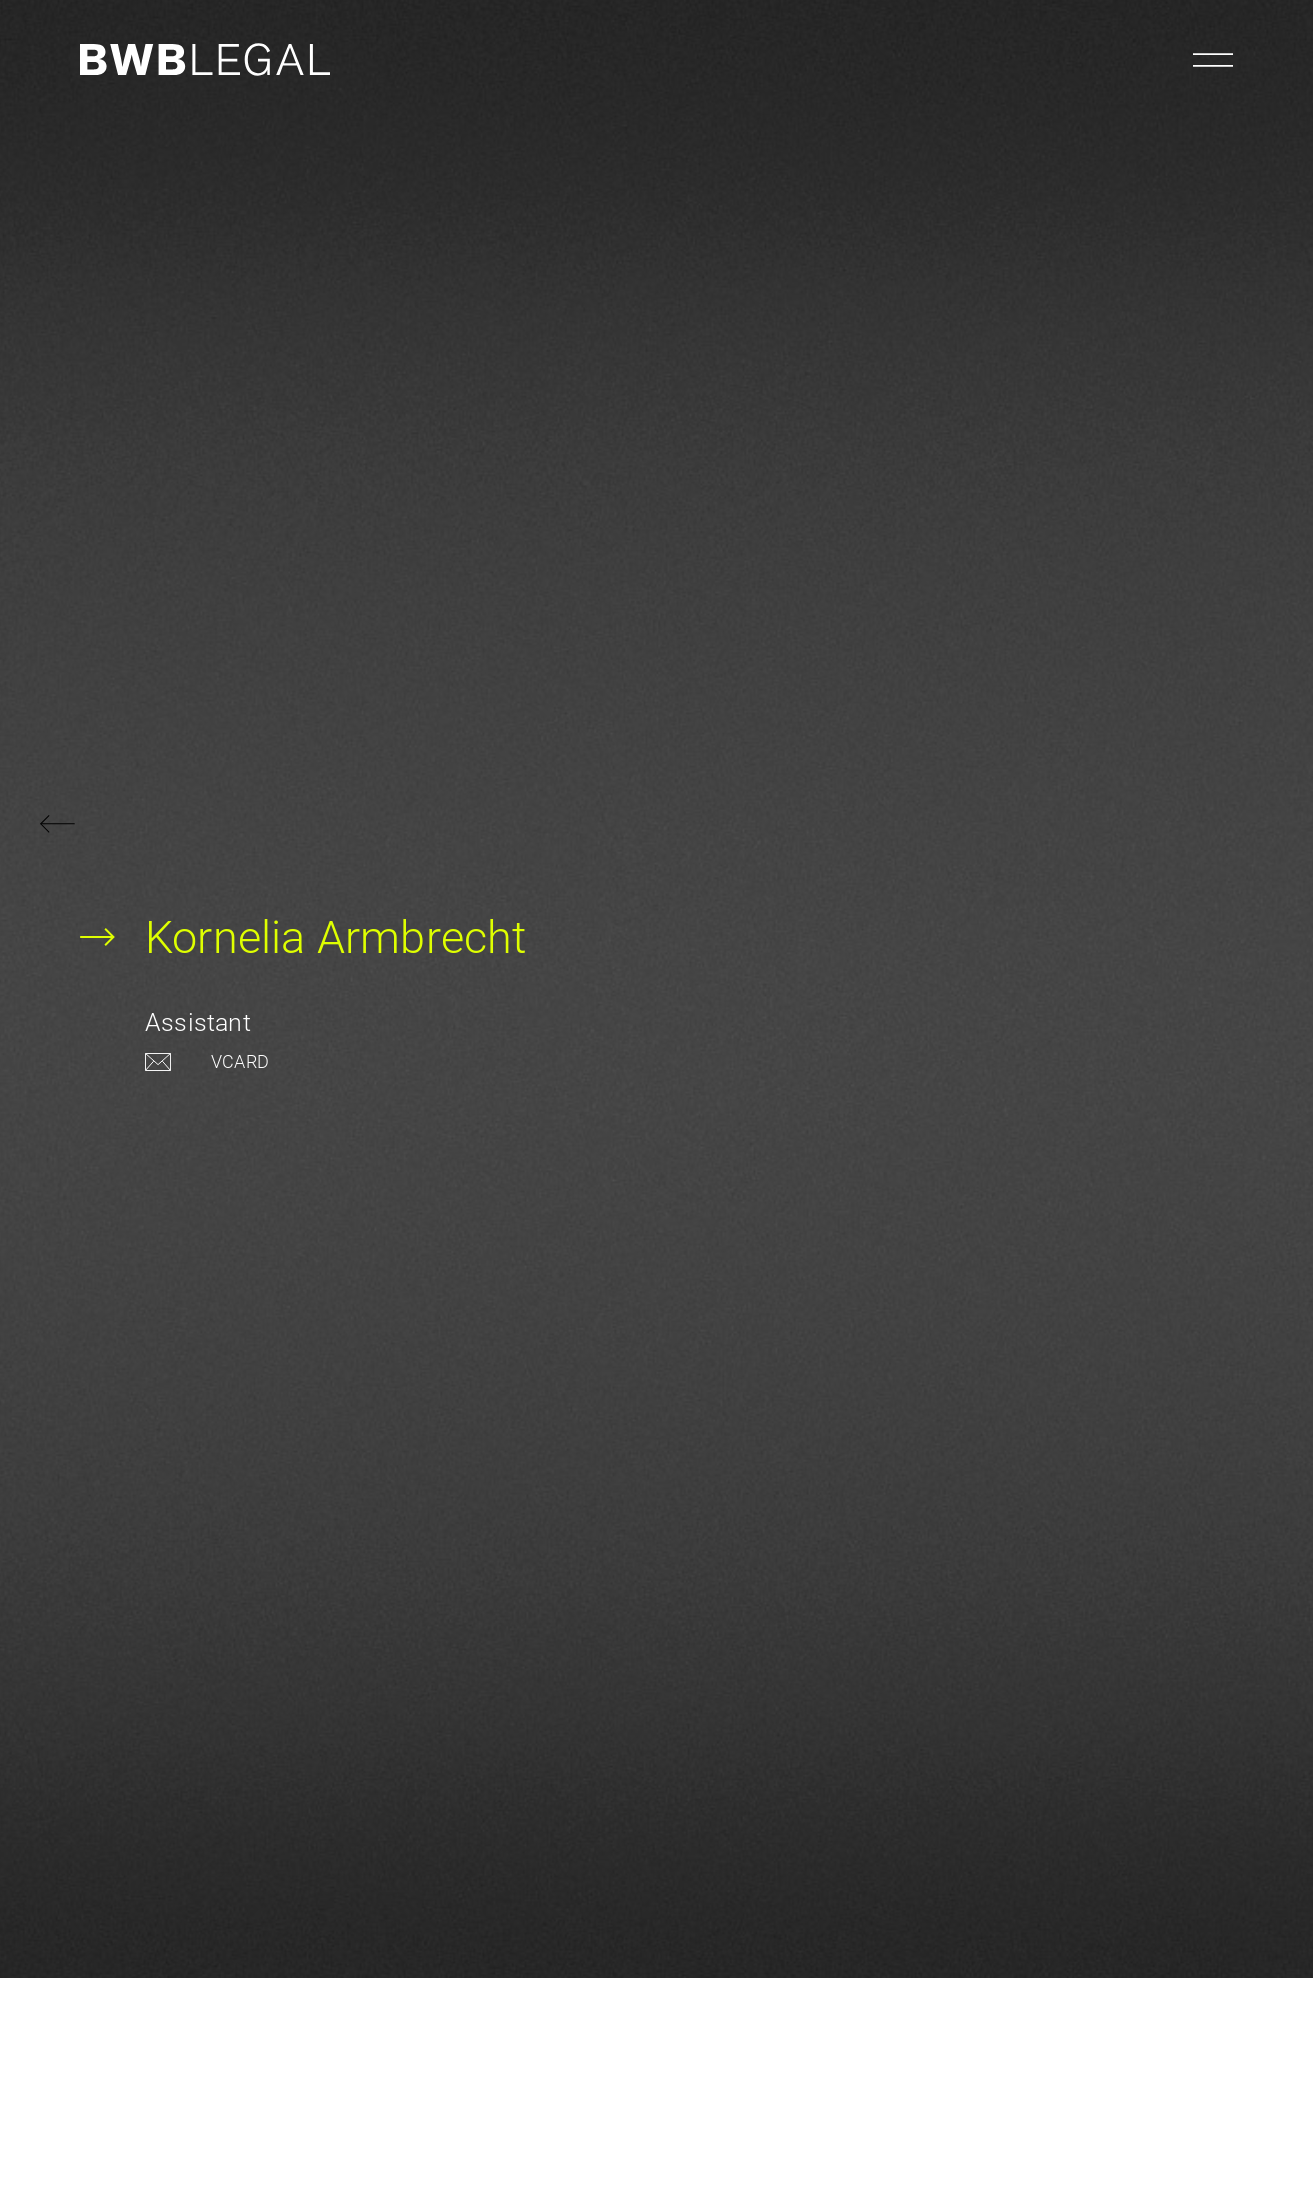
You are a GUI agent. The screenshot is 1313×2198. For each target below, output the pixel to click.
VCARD (240, 1061)
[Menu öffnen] (1213, 60)
